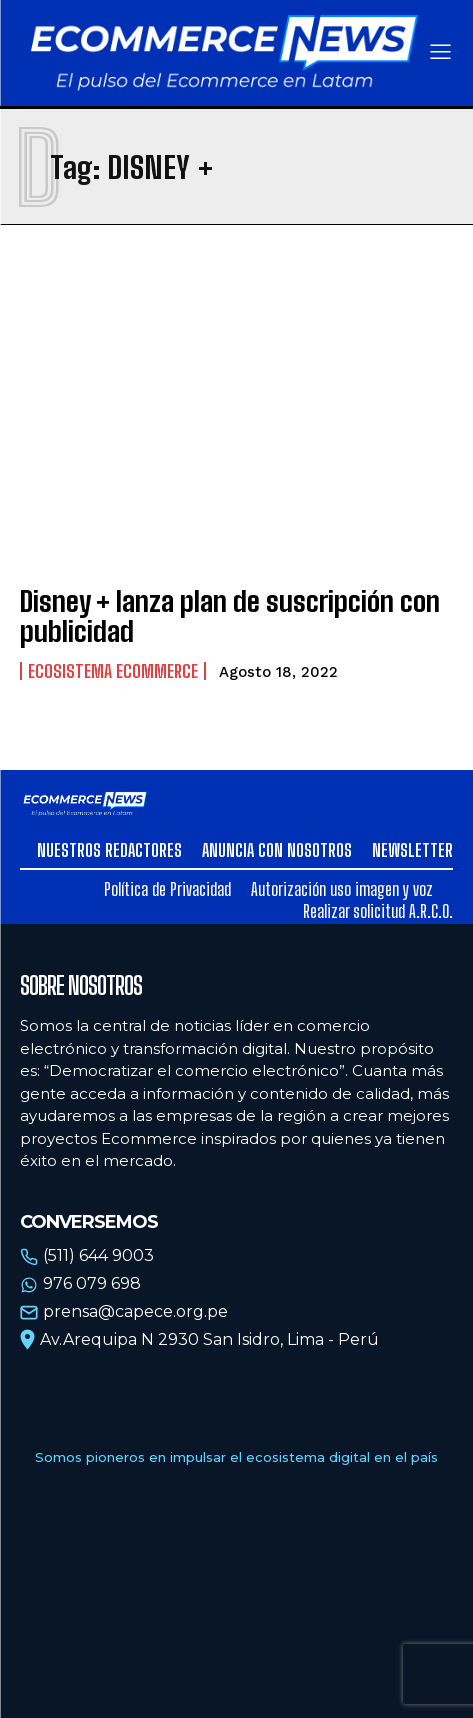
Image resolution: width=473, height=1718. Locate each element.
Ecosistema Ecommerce (113, 671)
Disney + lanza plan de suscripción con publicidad (230, 616)
